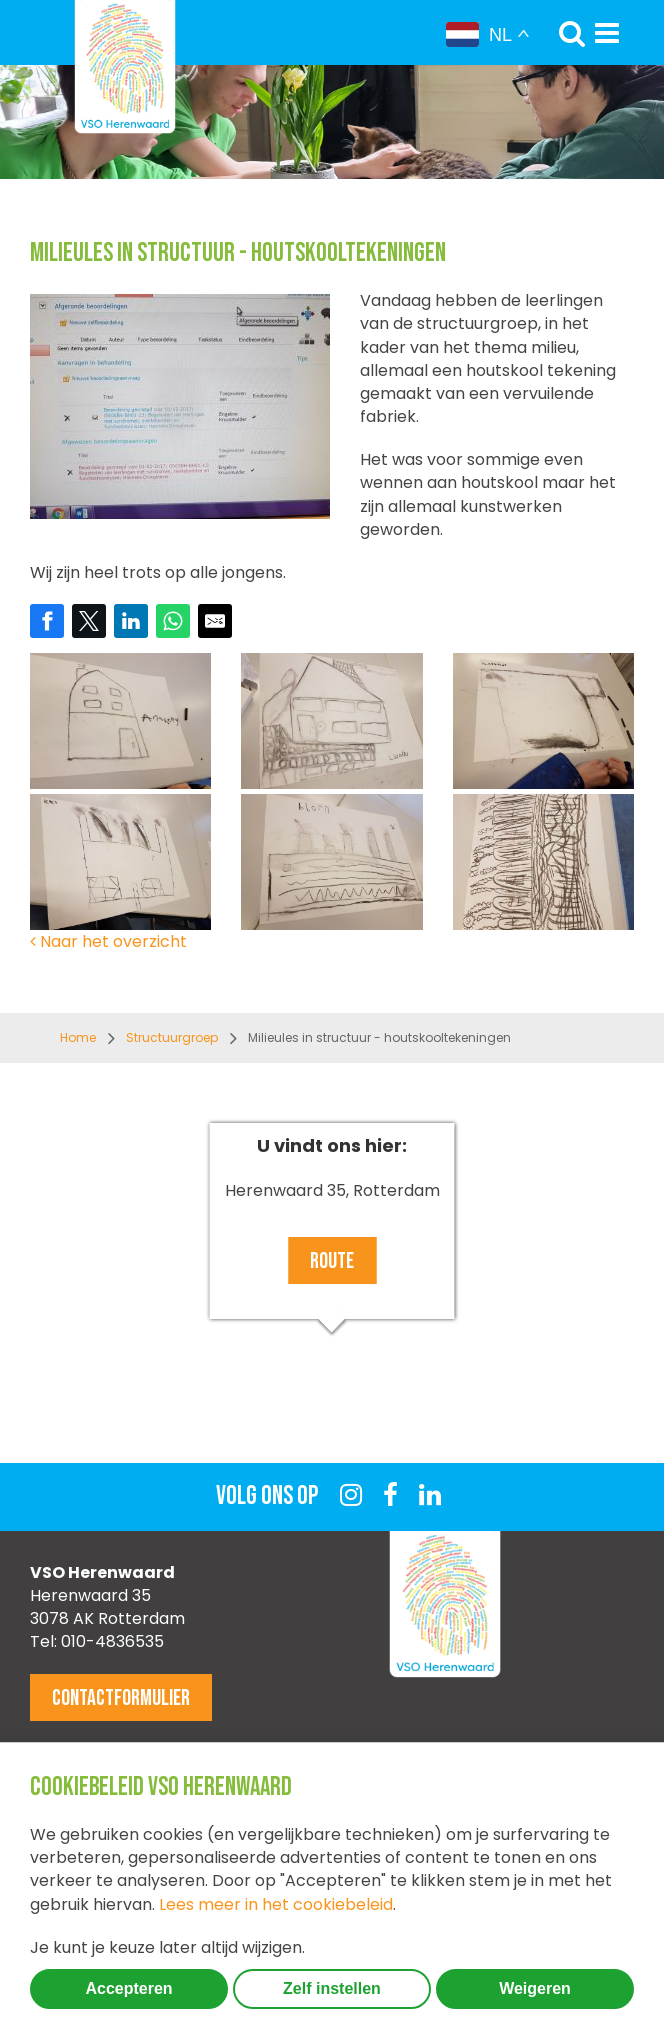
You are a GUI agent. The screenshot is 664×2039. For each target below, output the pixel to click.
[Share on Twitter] (89, 621)
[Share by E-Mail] (215, 621)
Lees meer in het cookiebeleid (276, 1904)
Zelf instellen (332, 1988)
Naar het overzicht (108, 941)
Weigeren (535, 1988)
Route (332, 1261)
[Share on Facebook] (47, 621)
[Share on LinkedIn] (131, 621)
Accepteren (128, 1988)
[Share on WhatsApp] (173, 621)
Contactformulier (121, 1698)
